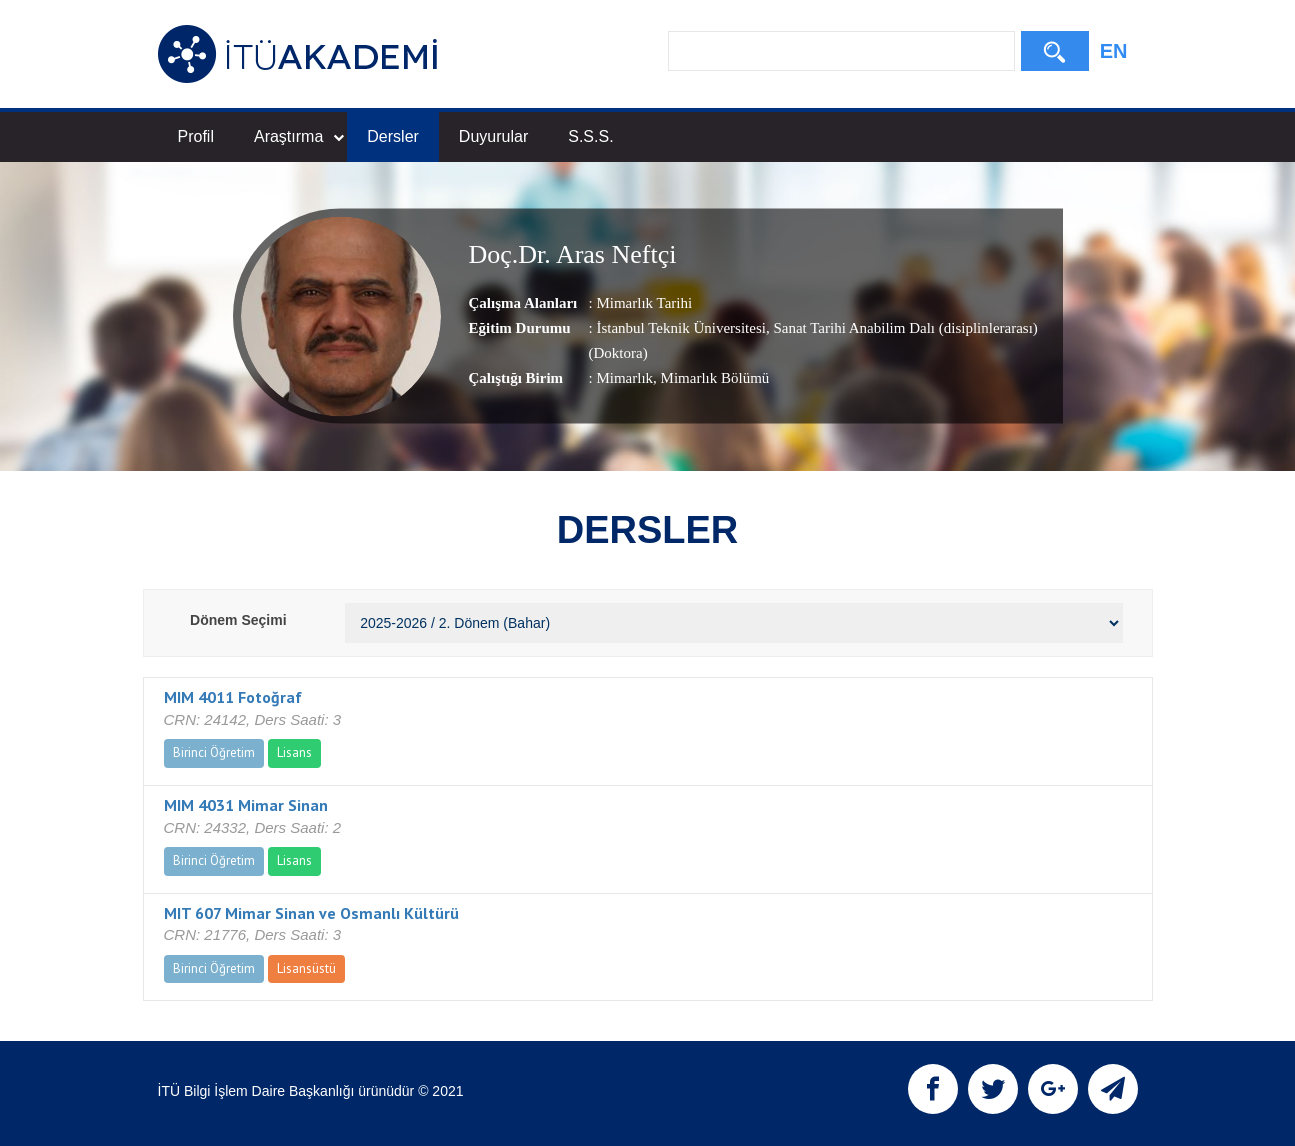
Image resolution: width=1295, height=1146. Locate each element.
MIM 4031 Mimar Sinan (246, 805)
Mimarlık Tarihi (644, 303)
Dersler (393, 136)
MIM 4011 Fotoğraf (233, 697)
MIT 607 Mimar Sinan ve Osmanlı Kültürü (311, 913)
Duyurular (493, 136)
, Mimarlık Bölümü (711, 378)
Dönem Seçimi (238, 620)
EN (1114, 51)
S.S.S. (590, 136)
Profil (196, 136)
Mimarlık (624, 378)
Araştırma (299, 136)
